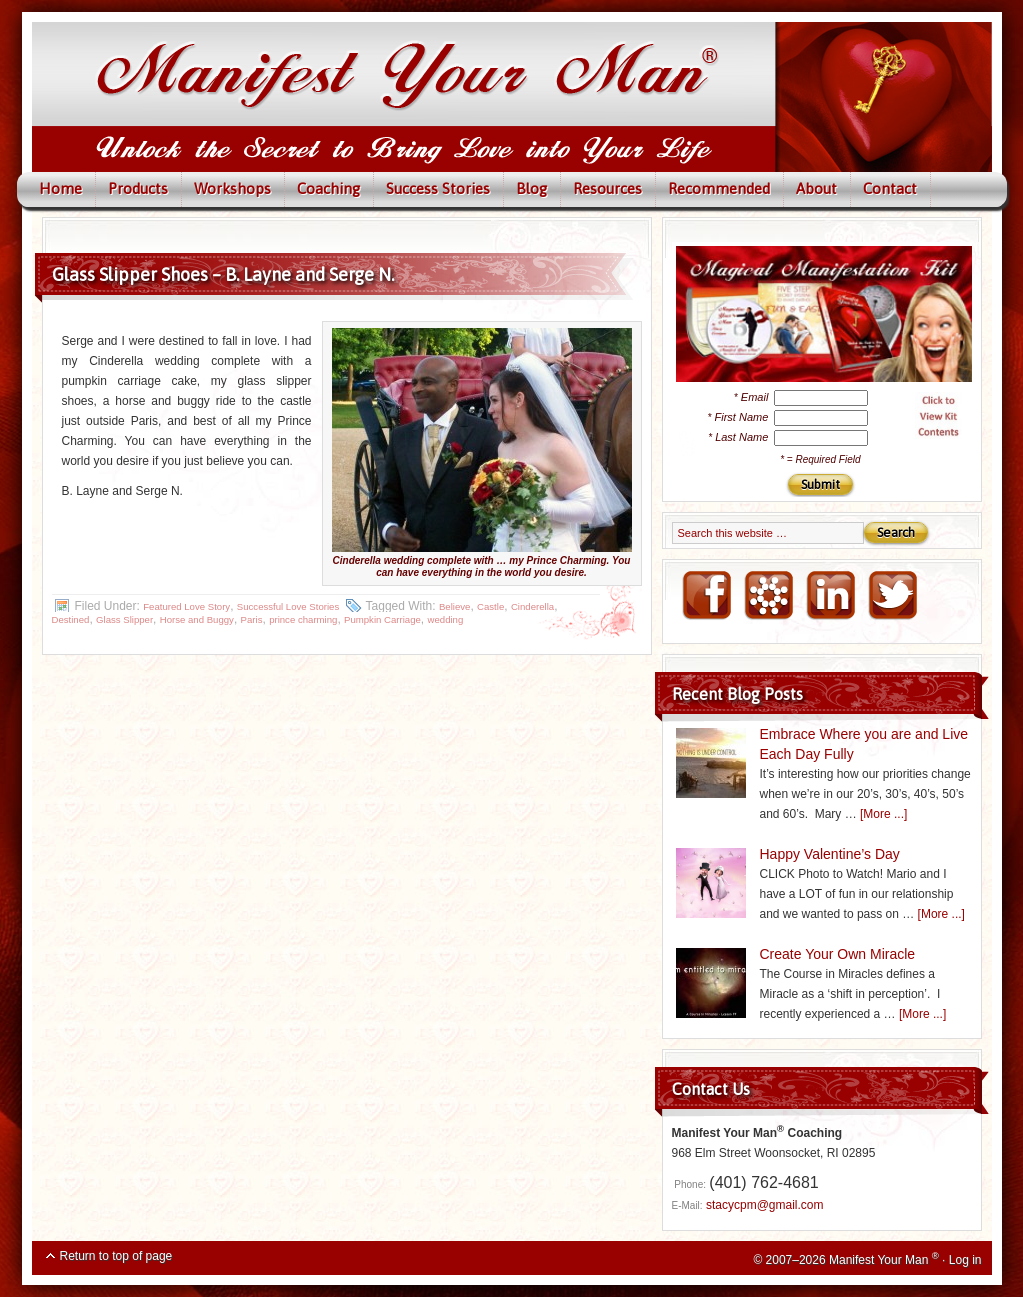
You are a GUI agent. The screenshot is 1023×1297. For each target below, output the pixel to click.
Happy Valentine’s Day (830, 854)
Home (60, 188)
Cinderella (532, 606)
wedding (446, 619)
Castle (490, 606)
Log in (965, 1260)
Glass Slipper (124, 619)
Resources (607, 188)
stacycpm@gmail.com (765, 1205)
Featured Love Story (186, 606)
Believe (454, 606)
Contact (890, 188)
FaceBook (706, 596)
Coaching (328, 188)
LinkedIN (830, 596)
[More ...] (883, 814)
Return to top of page (116, 1256)
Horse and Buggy (197, 619)
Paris (252, 619)
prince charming (303, 619)
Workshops (232, 188)
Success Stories (438, 188)
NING (768, 596)
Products (138, 188)
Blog (531, 188)
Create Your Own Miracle (838, 954)
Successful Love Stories (288, 606)
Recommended (719, 188)
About (816, 188)
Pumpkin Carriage (382, 619)
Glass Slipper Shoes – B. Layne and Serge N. (223, 274)
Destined (71, 619)
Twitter (892, 596)
